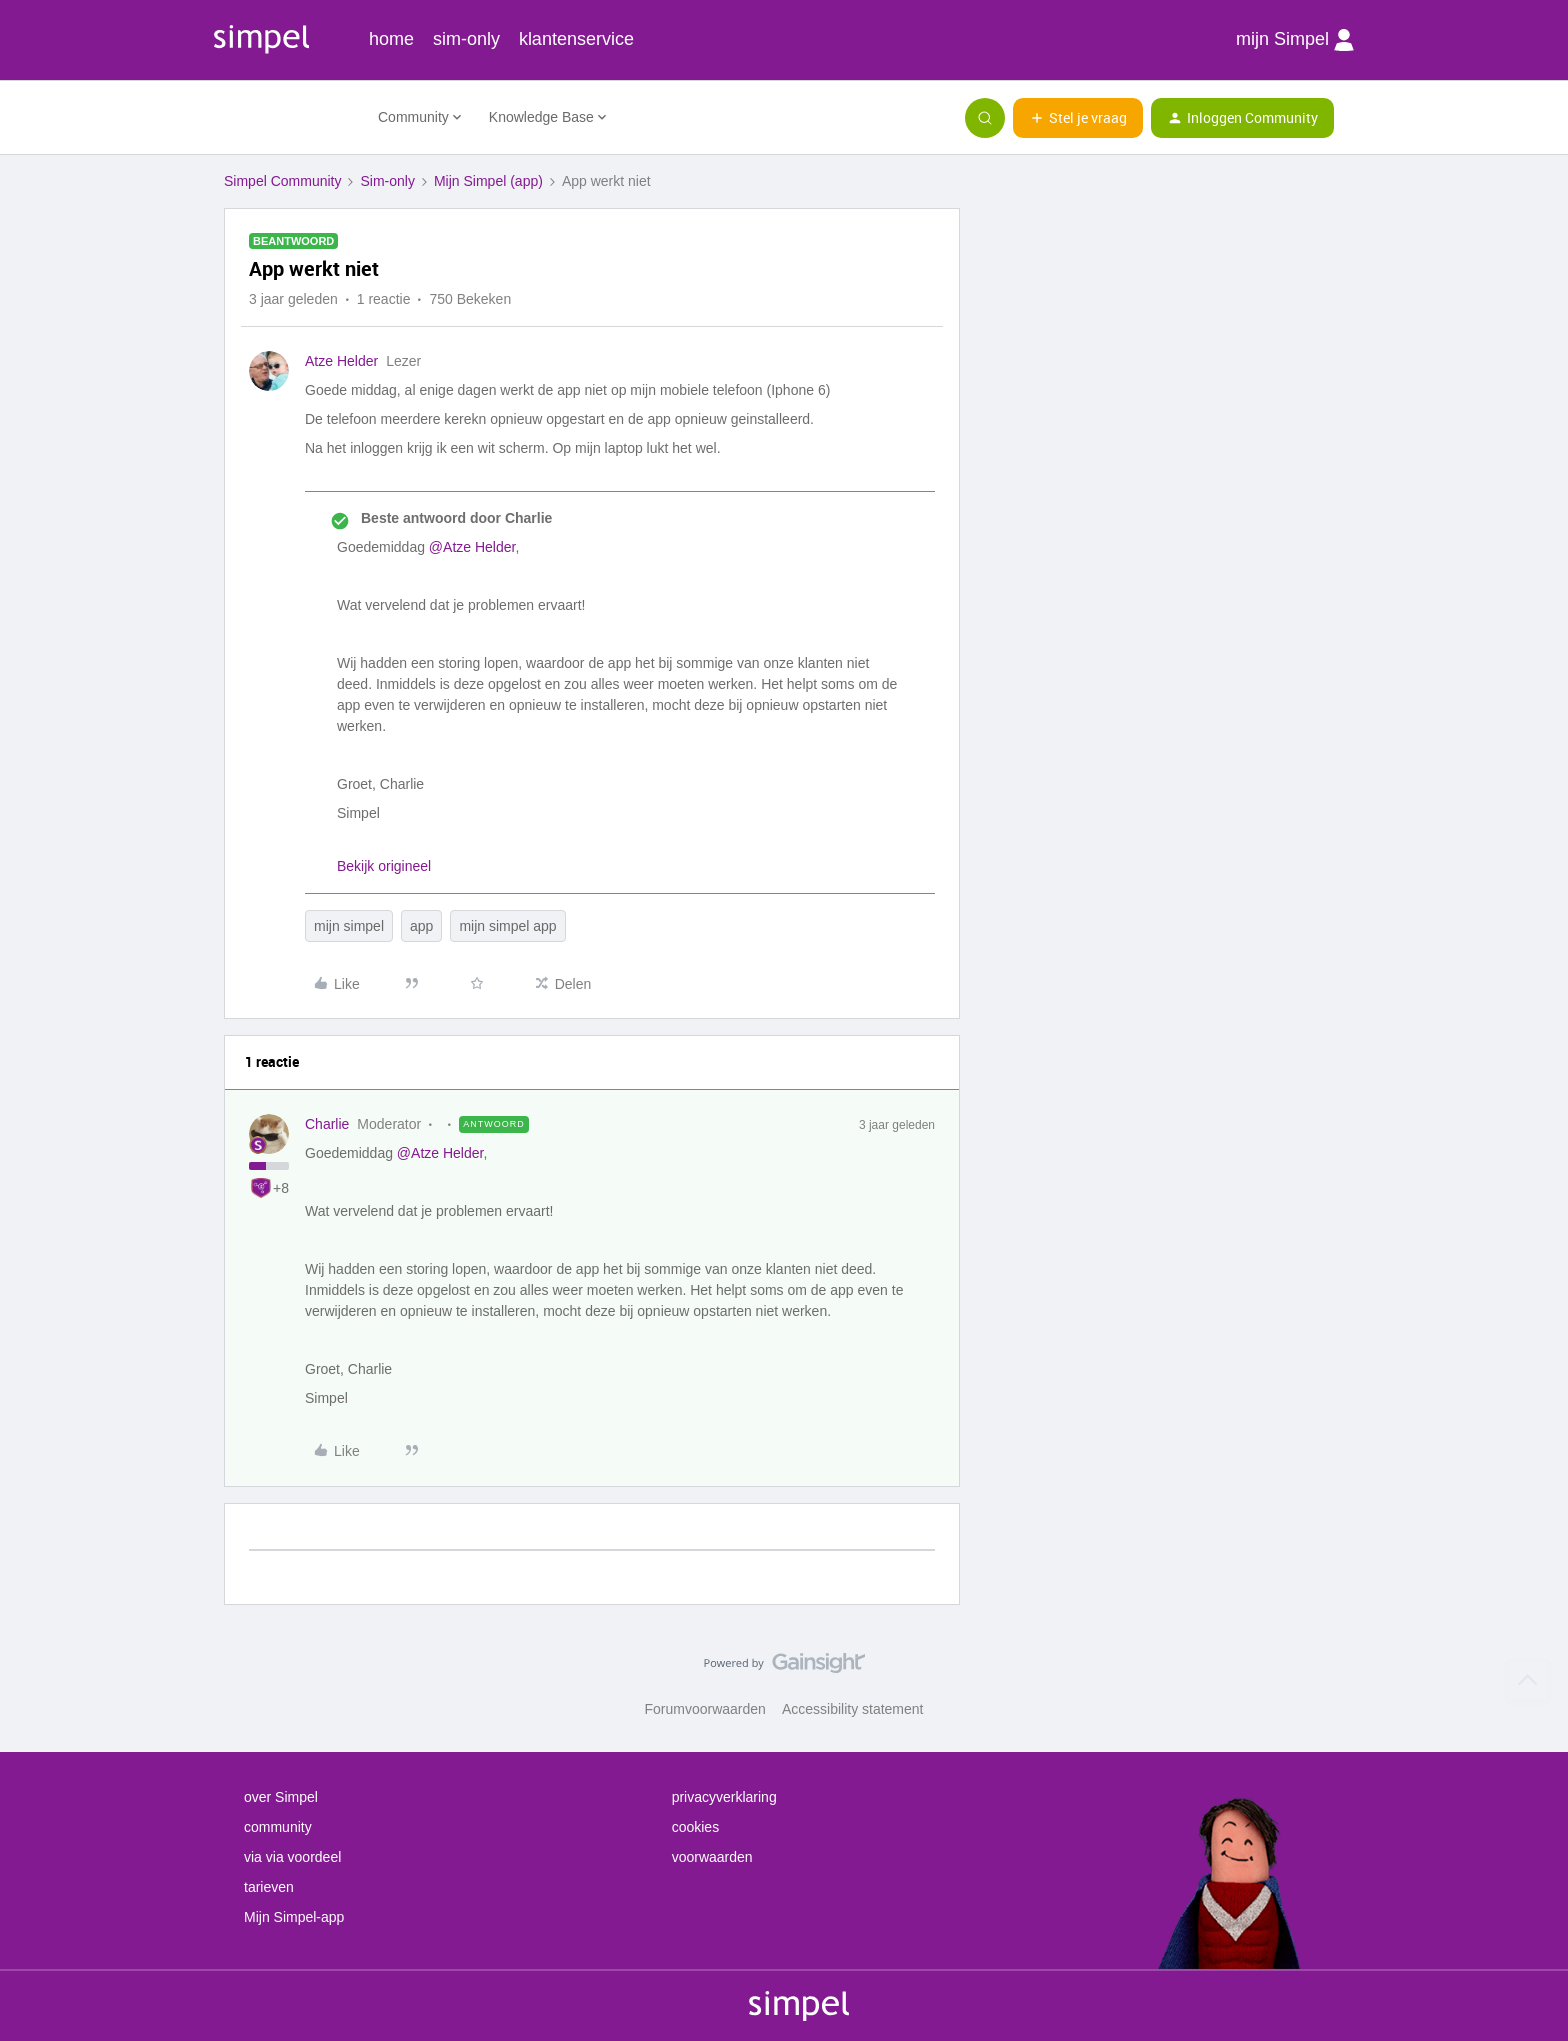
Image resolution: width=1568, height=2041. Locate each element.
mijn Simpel (1295, 40)
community (278, 1827)
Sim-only (387, 181)
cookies (695, 1827)
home (391, 39)
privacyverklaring (724, 1797)
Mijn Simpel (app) (488, 181)
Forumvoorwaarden (705, 1709)
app (421, 926)
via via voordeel (292, 1857)
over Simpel (281, 1797)
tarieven (269, 1887)
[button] (1078, 118)
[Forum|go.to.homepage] (289, 118)
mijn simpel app (507, 926)
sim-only (466, 39)
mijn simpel (349, 926)
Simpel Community (282, 181)
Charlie (327, 1124)
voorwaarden (712, 1857)
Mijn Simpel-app (294, 1917)
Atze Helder (341, 361)
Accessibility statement (853, 1709)
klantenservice (576, 39)
